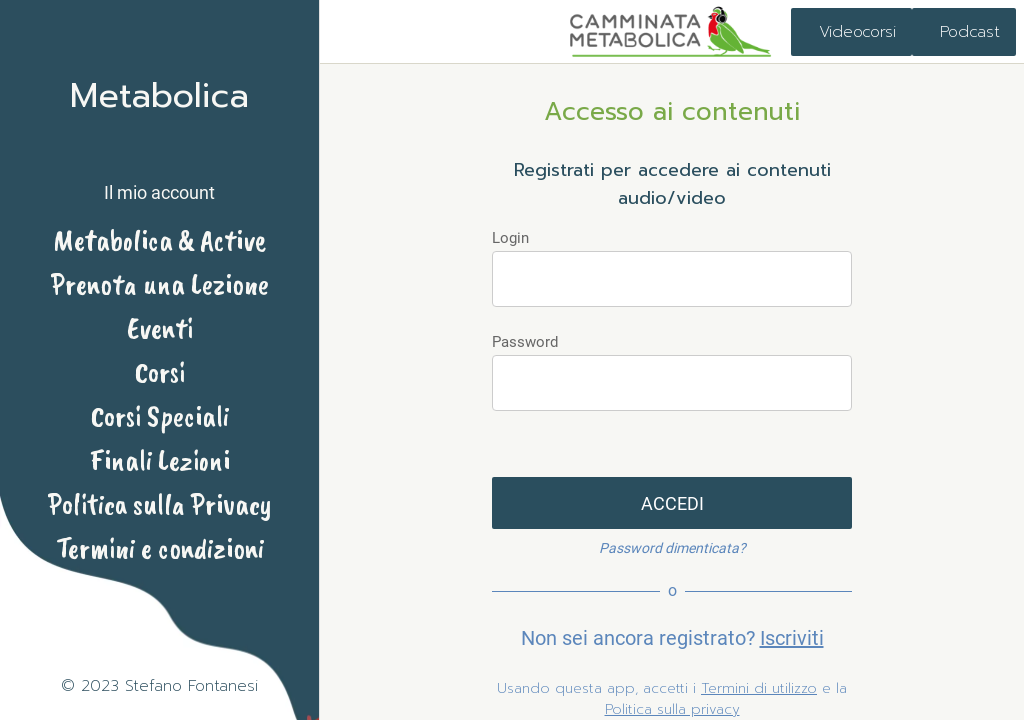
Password (525, 342)
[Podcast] (964, 32)
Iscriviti (792, 638)
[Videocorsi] (851, 32)
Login (510, 238)
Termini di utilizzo (759, 688)
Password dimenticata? (672, 548)
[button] (159, 175)
